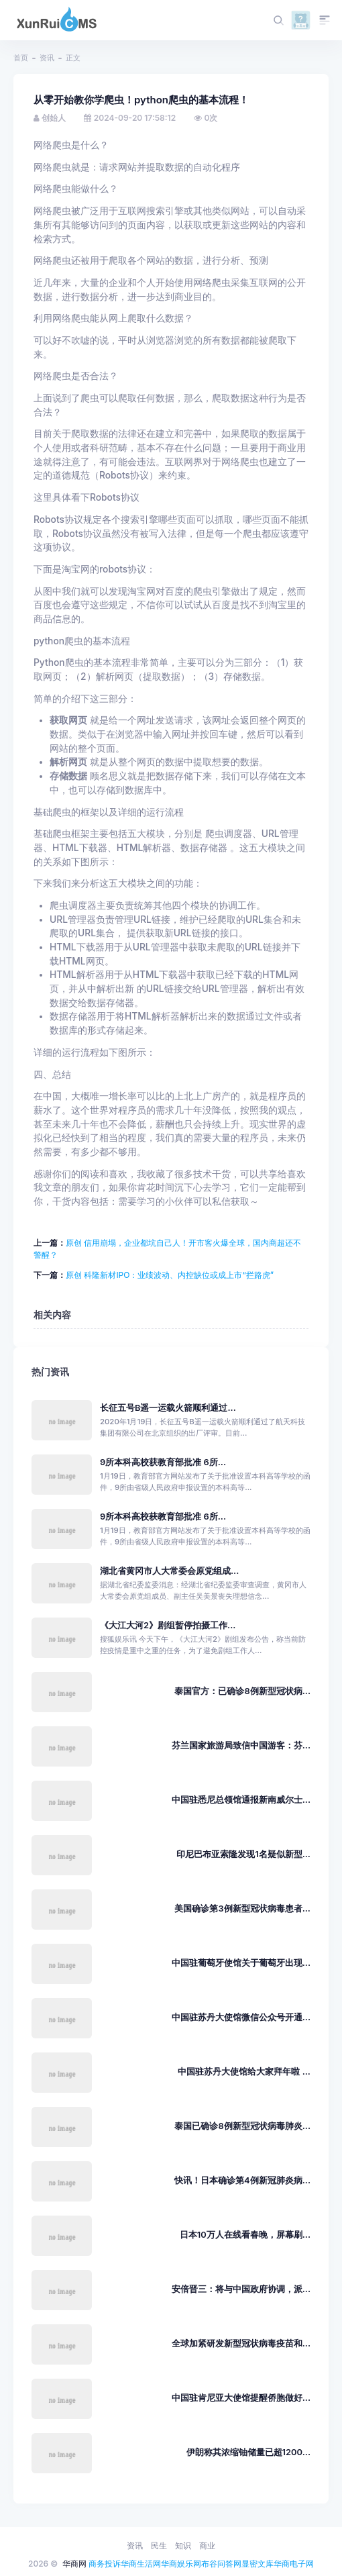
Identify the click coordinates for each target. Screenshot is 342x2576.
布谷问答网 (221, 2564)
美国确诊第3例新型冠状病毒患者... (242, 1908)
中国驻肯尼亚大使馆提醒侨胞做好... (241, 2398)
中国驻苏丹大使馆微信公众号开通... (241, 2017)
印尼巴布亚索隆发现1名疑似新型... (243, 1854)
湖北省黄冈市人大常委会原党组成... (169, 1571)
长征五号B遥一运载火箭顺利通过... (168, 1408)
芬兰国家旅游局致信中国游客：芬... (241, 1745)
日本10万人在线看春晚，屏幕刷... (245, 2235)
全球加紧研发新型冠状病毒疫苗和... (241, 2343)
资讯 (47, 57)
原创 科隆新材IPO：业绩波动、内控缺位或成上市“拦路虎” (170, 1275)
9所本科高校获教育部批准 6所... (163, 1462)
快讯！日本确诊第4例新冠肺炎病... (242, 2180)
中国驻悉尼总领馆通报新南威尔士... (241, 1800)
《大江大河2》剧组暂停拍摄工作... (167, 1625)
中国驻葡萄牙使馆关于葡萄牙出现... (241, 1963)
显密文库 (257, 2564)
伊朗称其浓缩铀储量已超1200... (248, 2452)
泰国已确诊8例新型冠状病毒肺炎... (242, 2126)
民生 (159, 2545)
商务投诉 (105, 2564)
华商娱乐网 (181, 2564)
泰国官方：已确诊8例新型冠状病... (242, 1691)
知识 (183, 2545)
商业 (207, 2545)
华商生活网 (141, 2564)
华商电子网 (294, 2564)
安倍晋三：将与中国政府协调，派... (241, 2289)
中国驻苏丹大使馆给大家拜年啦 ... (244, 2072)
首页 (20, 57)
